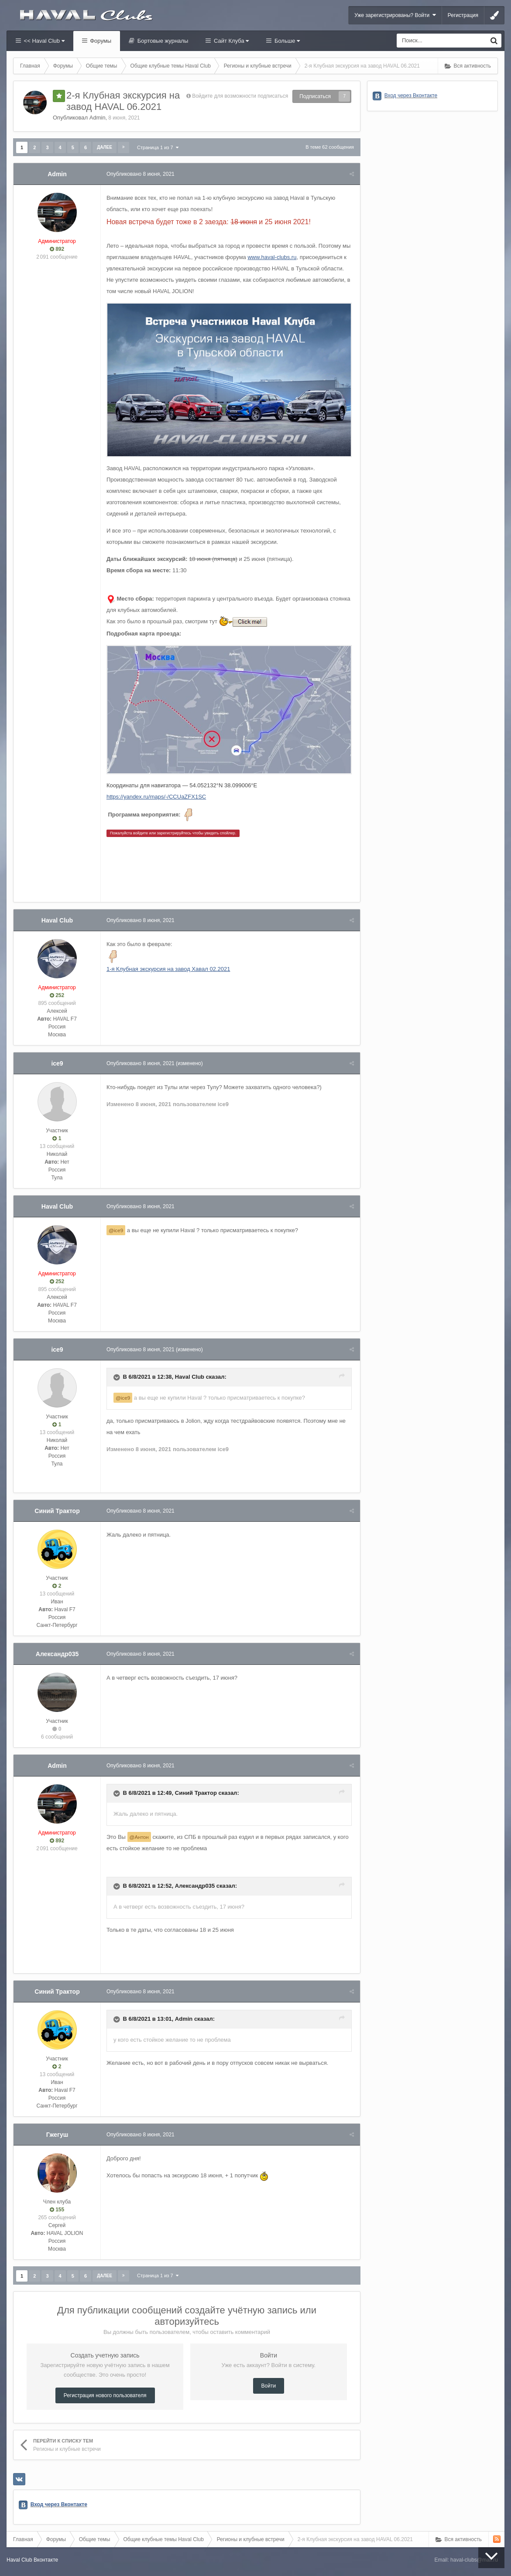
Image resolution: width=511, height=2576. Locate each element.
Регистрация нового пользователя (105, 2397)
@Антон (140, 1838)
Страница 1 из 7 (157, 147)
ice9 (57, 1064)
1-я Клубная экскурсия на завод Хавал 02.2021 (169, 970)
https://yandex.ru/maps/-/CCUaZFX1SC (157, 797)
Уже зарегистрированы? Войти (395, 15)
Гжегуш (57, 2135)
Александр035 (57, 1654)
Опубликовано (141, 174)
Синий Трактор (56, 1511)
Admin (97, 117)
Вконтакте (46, 2561)
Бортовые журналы (162, 41)
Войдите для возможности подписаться (240, 96)
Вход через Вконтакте (59, 2506)
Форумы (100, 41)
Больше (286, 41)
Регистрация (463, 15)
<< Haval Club (43, 41)
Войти (268, 2387)
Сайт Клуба (230, 41)
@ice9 (117, 1231)
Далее (104, 147)
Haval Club (57, 921)
